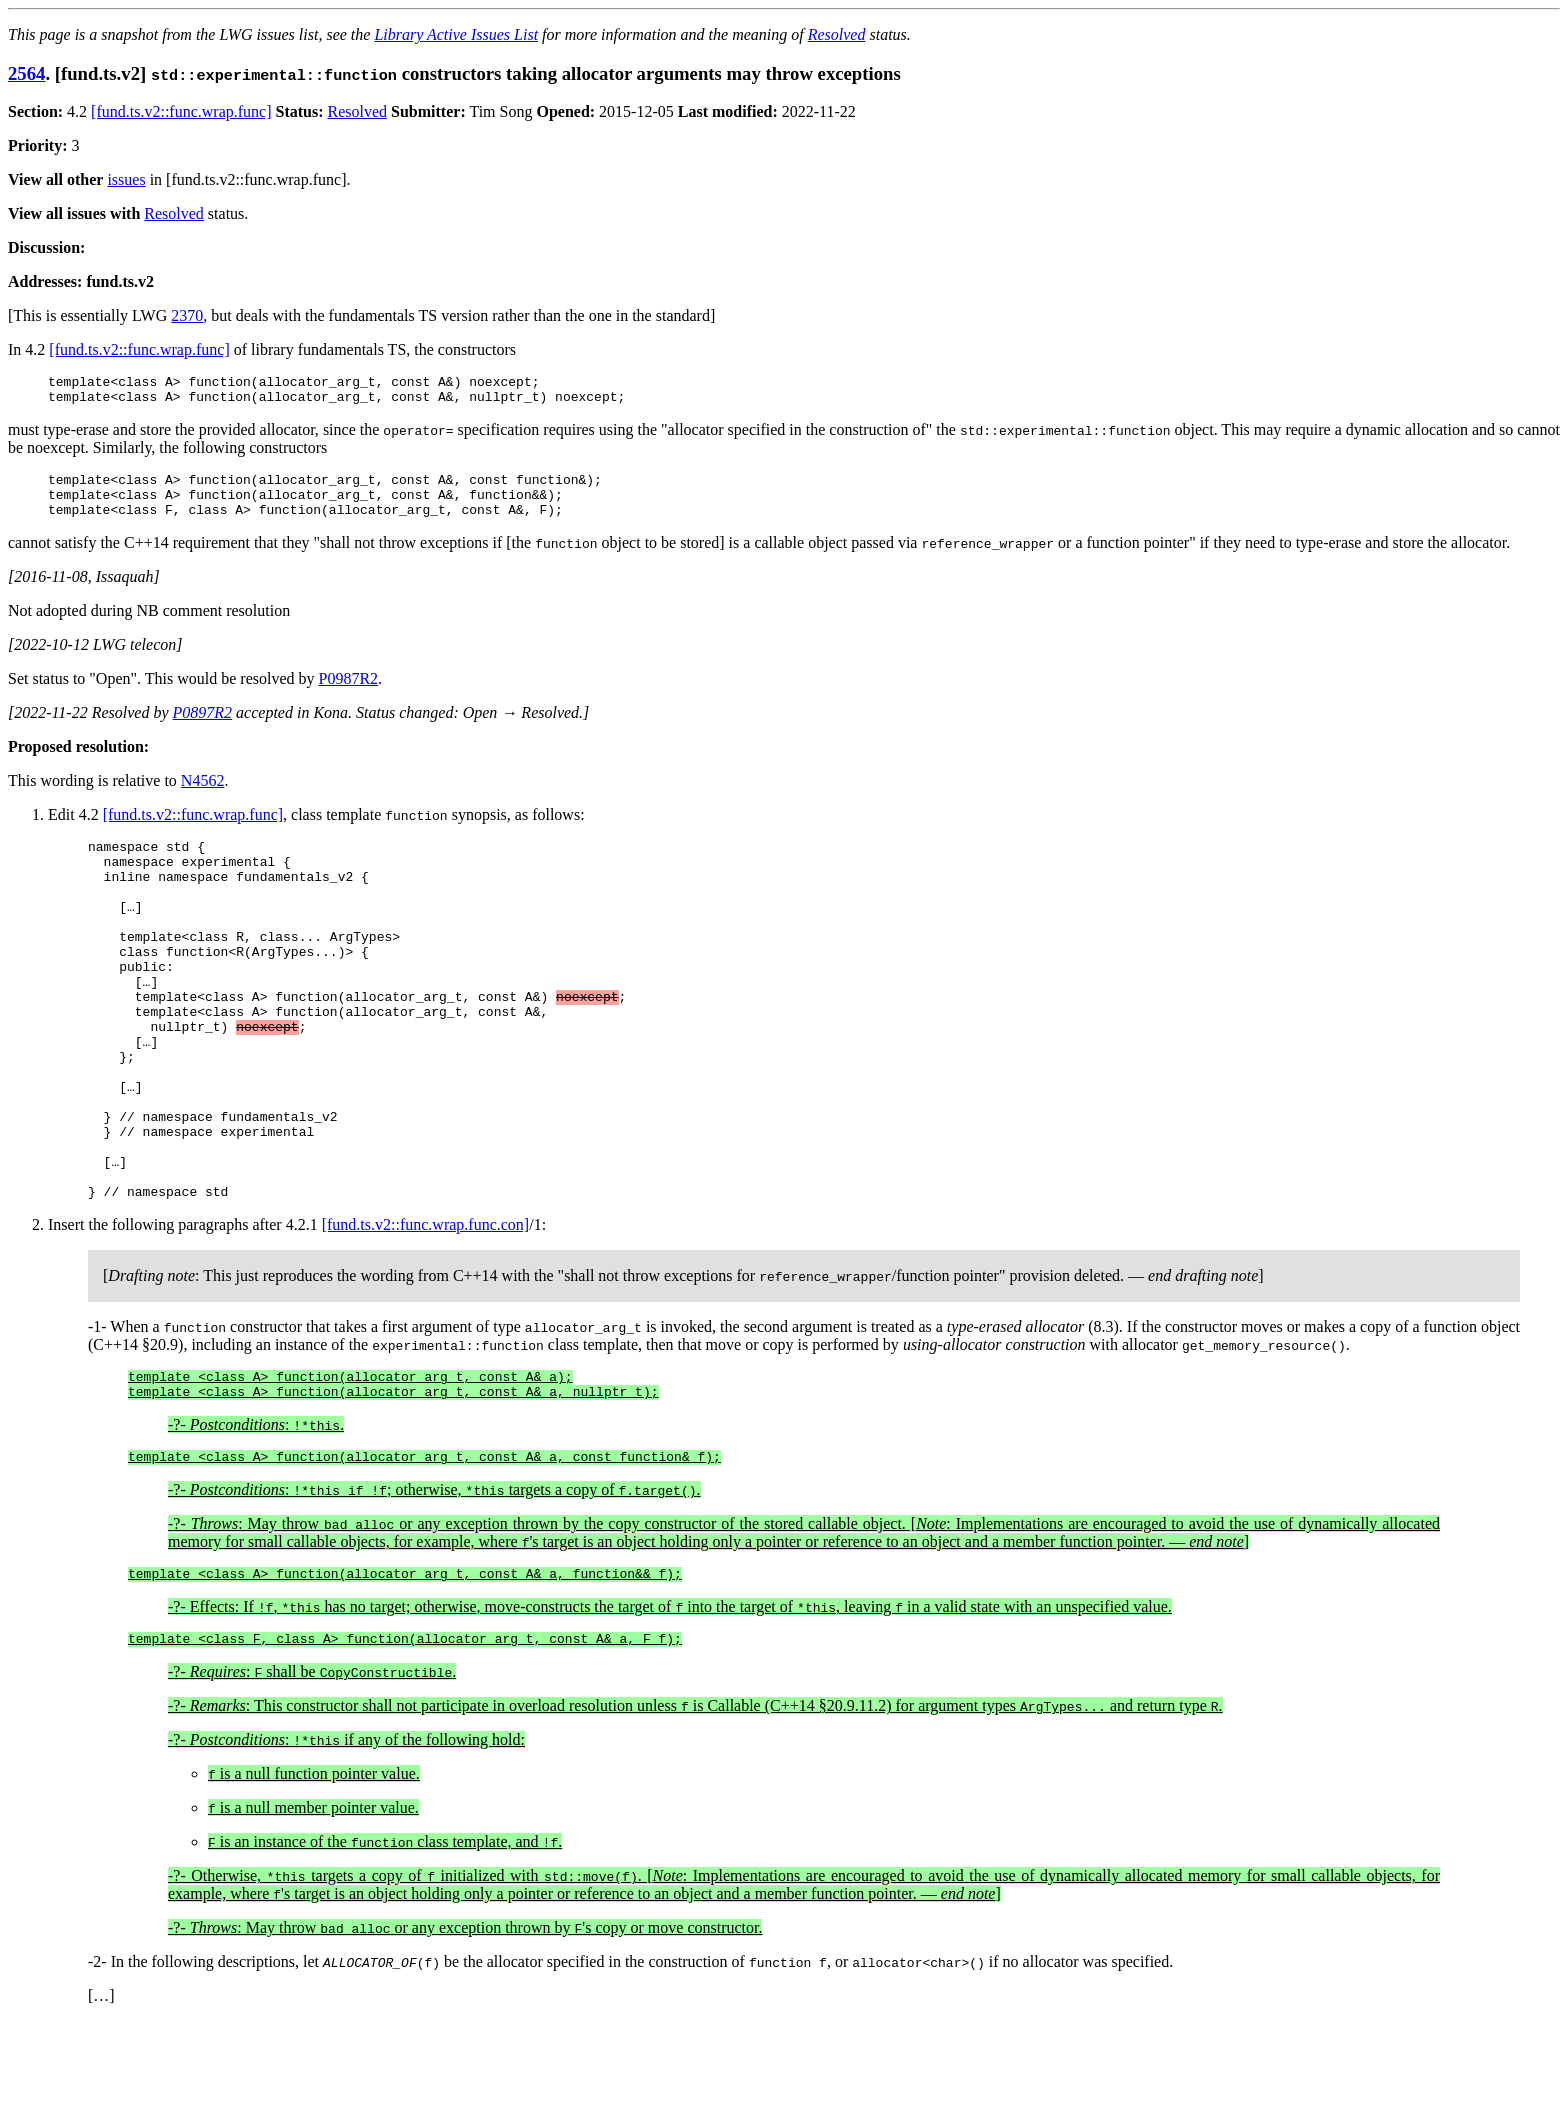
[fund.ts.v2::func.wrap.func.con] (426, 1311)
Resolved (837, 34)
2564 (26, 73)
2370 (187, 315)
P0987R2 (349, 693)
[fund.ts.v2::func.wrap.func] (181, 111)
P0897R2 (203, 727)
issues (126, 179)
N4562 (203, 795)
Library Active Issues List (456, 34)
